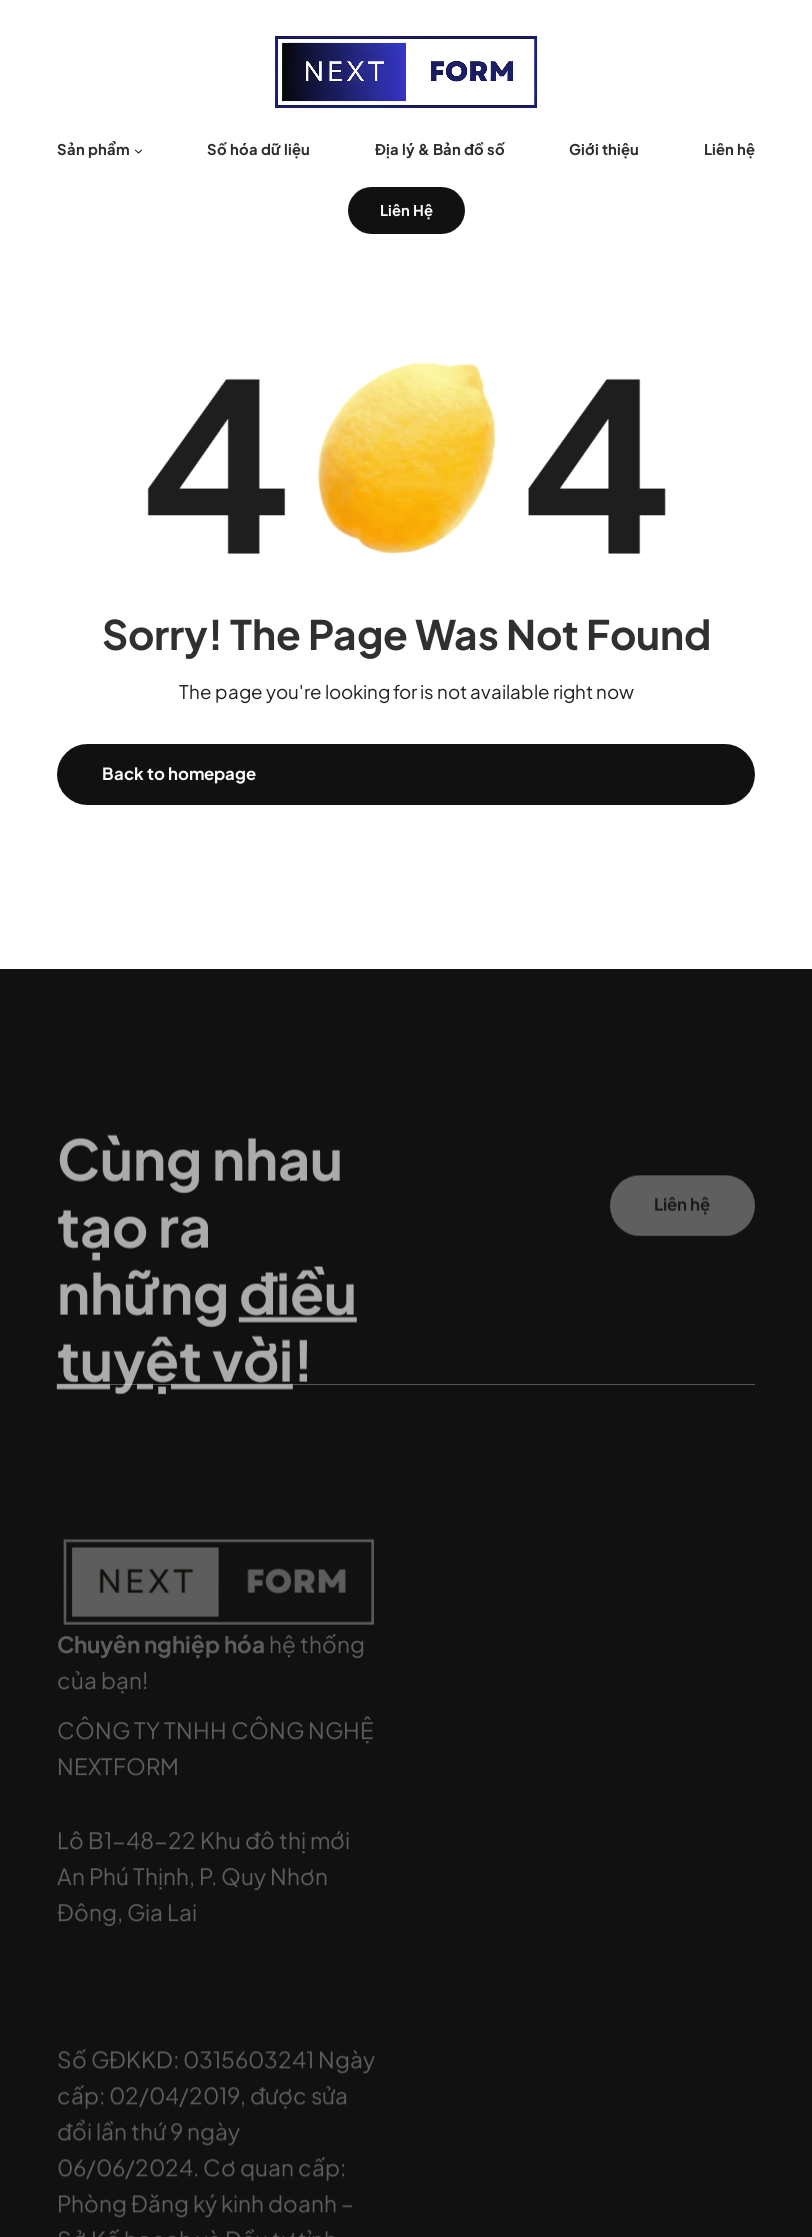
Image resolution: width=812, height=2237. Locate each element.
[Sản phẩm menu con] (138, 149)
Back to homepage (179, 773)
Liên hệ (682, 1216)
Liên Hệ (406, 210)
